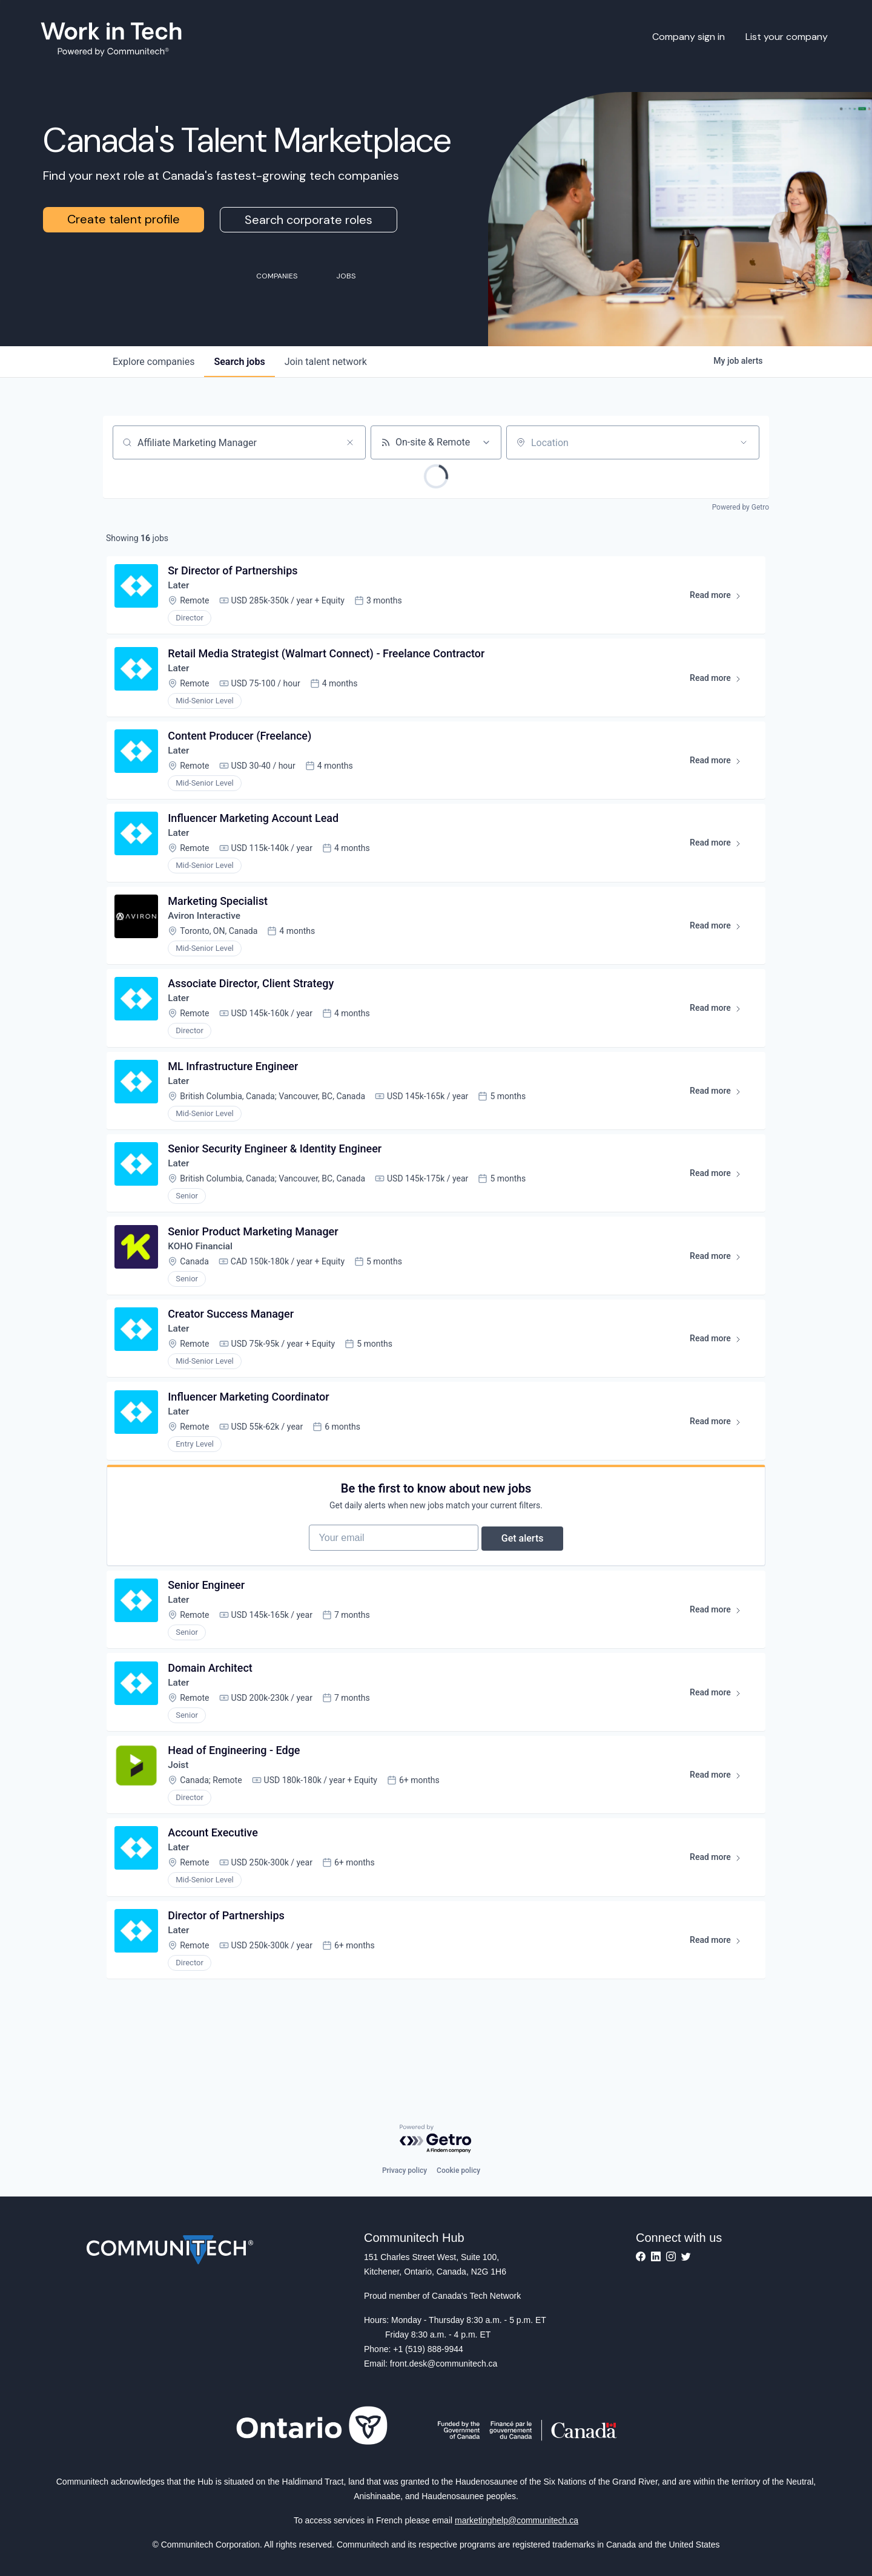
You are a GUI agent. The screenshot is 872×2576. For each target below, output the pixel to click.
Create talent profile (123, 219)
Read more (719, 600)
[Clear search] (350, 442)
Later (181, 588)
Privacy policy (404, 2170)
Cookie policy (458, 2170)
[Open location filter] (743, 442)
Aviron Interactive (207, 932)
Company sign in (688, 36)
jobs (239, 361)
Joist (180, 1819)
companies (153, 361)
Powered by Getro (740, 507)
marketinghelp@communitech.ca (516, 2520)
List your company (786, 36)
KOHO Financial (203, 1275)
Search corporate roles (308, 220)
